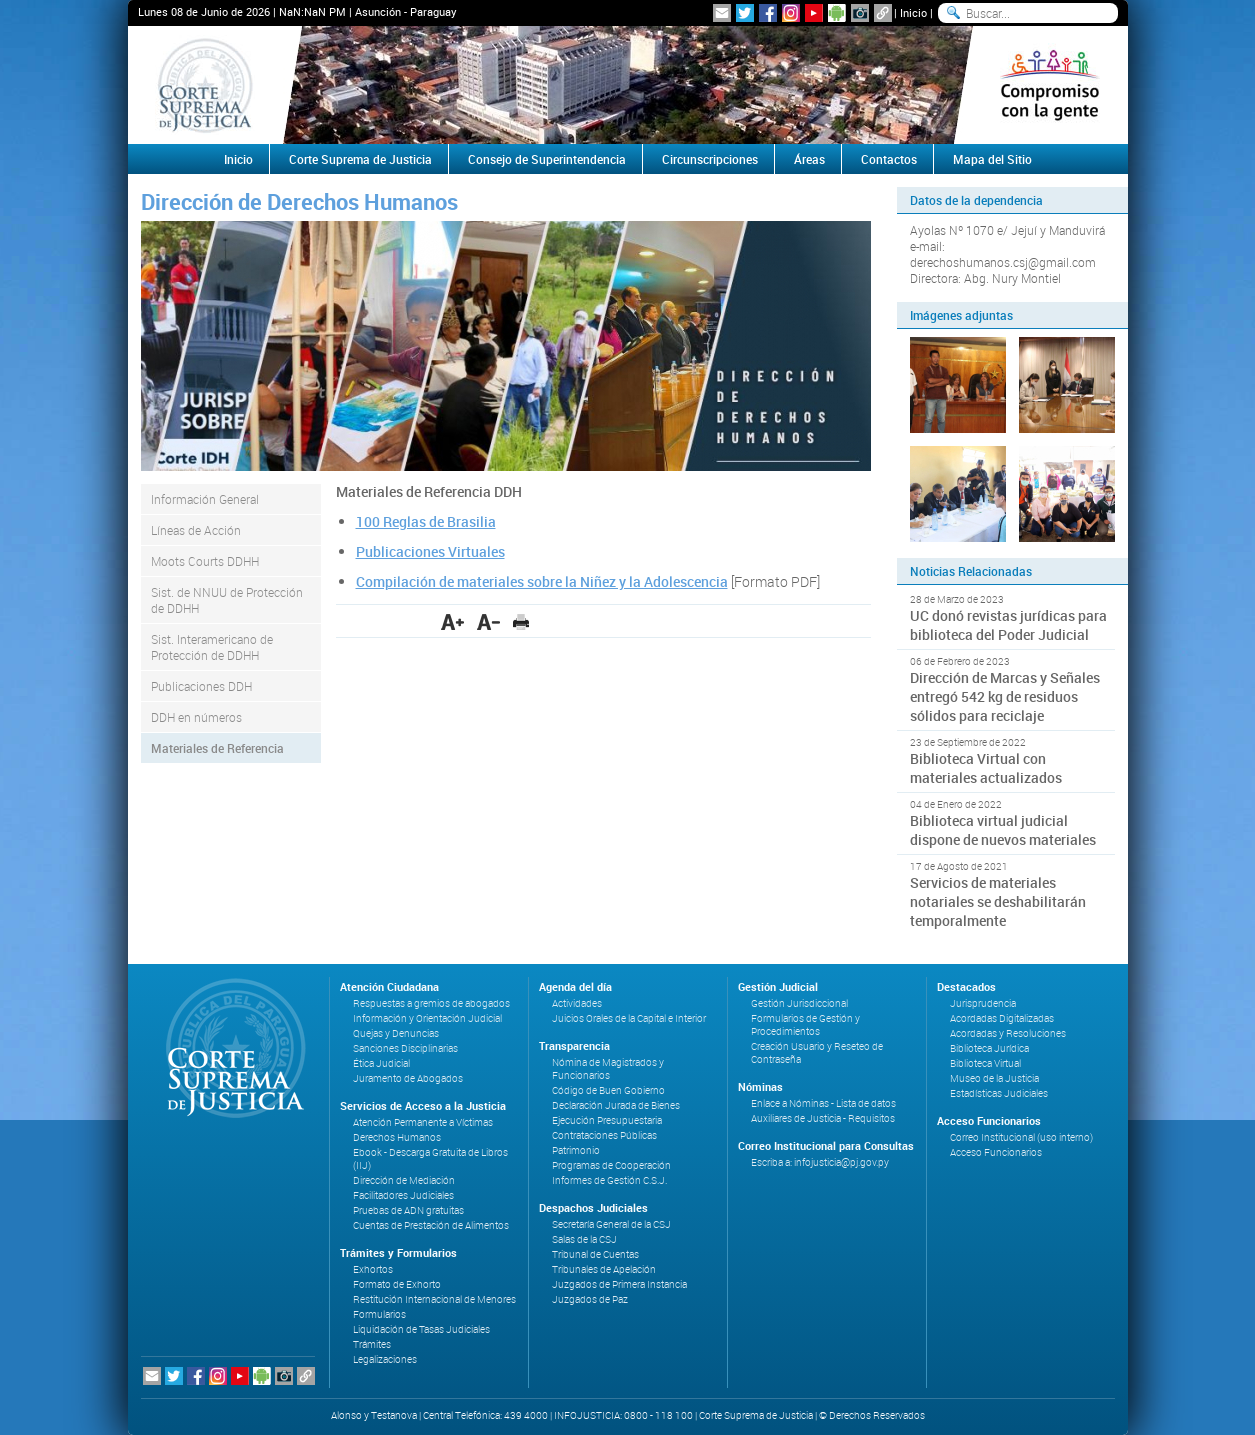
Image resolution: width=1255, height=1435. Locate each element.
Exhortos (373, 1269)
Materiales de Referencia (217, 748)
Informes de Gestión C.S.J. (609, 1180)
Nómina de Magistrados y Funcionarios (608, 1069)
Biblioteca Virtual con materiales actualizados (986, 768)
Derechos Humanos (397, 1137)
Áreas (809, 159)
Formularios (379, 1314)
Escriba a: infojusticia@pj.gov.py (820, 1162)
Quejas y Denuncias (396, 1033)
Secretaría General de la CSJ (611, 1224)
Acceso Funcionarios (996, 1152)
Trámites (372, 1344)
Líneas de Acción (196, 530)
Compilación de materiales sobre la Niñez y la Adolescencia (542, 581)
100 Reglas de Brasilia (426, 521)
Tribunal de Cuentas (595, 1254)
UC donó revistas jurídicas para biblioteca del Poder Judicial (1008, 625)
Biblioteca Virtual (985, 1063)
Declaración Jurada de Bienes (616, 1105)
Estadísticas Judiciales (999, 1093)
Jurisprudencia (983, 1003)
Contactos (889, 159)
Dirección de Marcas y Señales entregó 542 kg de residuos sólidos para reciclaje (1005, 696)
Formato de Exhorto (397, 1284)
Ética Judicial (381, 1063)
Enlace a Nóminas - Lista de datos (823, 1103)
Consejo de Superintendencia (547, 159)
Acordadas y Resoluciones (1008, 1033)
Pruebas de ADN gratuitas (408, 1210)
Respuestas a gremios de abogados (431, 1003)
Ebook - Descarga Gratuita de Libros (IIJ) (430, 1159)
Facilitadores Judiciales (403, 1195)
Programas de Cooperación (611, 1165)
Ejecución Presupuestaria (607, 1120)
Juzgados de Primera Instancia (619, 1284)
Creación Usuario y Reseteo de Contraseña (817, 1053)
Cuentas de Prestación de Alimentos (431, 1225)
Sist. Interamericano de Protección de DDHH (212, 647)
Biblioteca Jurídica (989, 1048)
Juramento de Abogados (408, 1078)
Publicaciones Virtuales (430, 551)
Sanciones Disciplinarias (405, 1048)
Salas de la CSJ (584, 1239)
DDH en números (196, 717)
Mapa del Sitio (992, 159)
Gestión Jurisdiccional (799, 1003)
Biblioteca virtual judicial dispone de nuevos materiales (1003, 830)
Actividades (577, 1003)
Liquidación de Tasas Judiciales (421, 1329)
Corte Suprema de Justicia (360, 159)
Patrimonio (576, 1150)
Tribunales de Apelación (604, 1269)
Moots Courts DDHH (205, 561)
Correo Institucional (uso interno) (1021, 1137)
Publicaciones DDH (201, 686)
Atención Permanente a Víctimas (423, 1122)
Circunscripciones (710, 159)
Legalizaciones (385, 1359)
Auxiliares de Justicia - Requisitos (823, 1118)
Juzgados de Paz (590, 1299)
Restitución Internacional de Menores (434, 1299)
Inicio (913, 12)
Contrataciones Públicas (604, 1135)
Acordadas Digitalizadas (1002, 1018)
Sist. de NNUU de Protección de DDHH (227, 600)
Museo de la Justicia (994, 1078)
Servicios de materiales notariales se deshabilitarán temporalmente (998, 901)
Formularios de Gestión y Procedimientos (805, 1025)
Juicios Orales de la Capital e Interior (629, 1018)
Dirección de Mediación (404, 1180)
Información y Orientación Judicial (427, 1018)
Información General (205, 499)
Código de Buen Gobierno (608, 1090)
